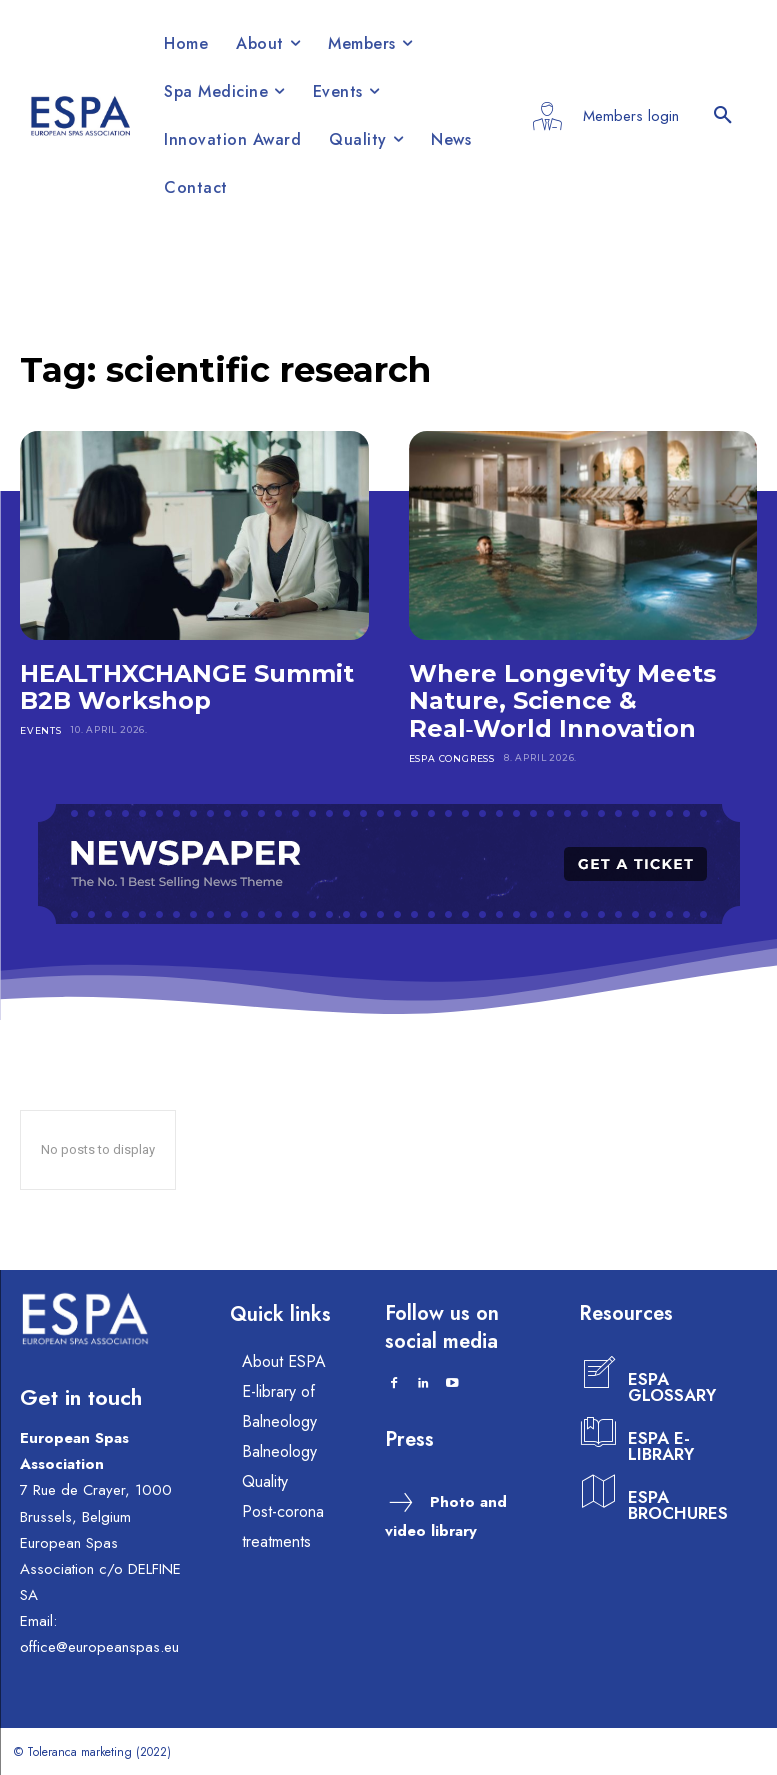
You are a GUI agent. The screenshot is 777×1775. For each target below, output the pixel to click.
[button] (723, 116)
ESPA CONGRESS (452, 757)
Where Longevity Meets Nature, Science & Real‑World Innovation (562, 701)
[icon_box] (656, 1373)
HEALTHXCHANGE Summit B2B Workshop (187, 687)
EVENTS (40, 729)
